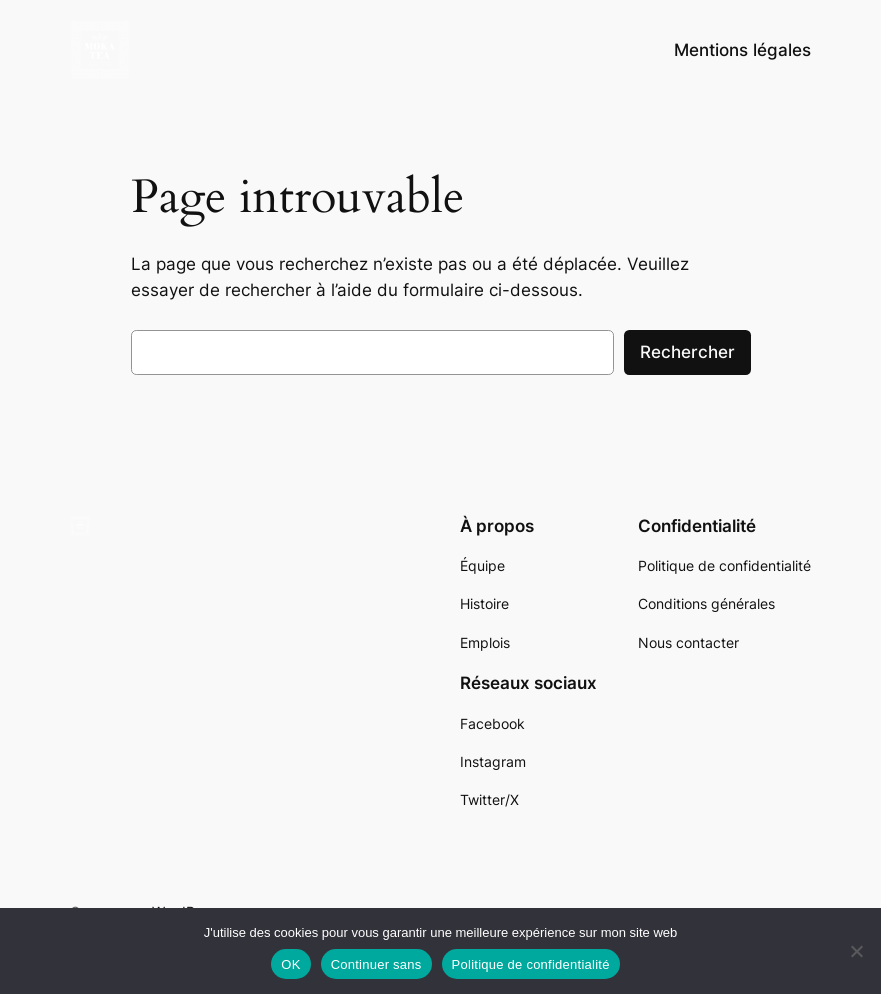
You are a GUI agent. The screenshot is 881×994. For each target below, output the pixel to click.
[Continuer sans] (856, 951)
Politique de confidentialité (531, 964)
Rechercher (687, 352)
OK (290, 964)
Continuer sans (376, 964)
